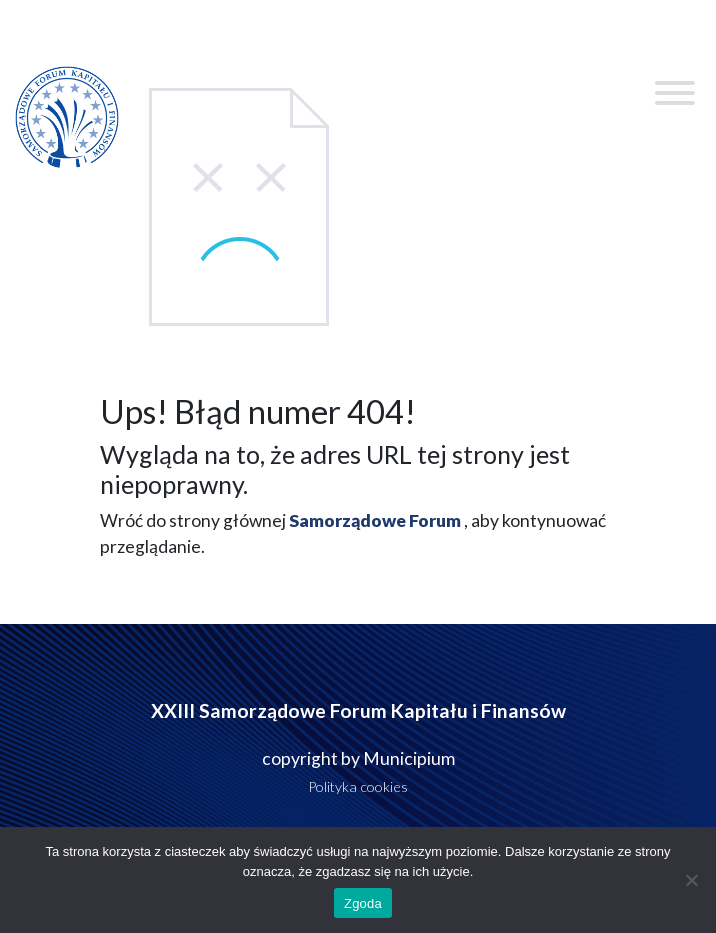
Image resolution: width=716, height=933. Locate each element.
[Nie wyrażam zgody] (691, 880)
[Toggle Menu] (675, 93)
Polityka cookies (358, 786)
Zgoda (363, 903)
